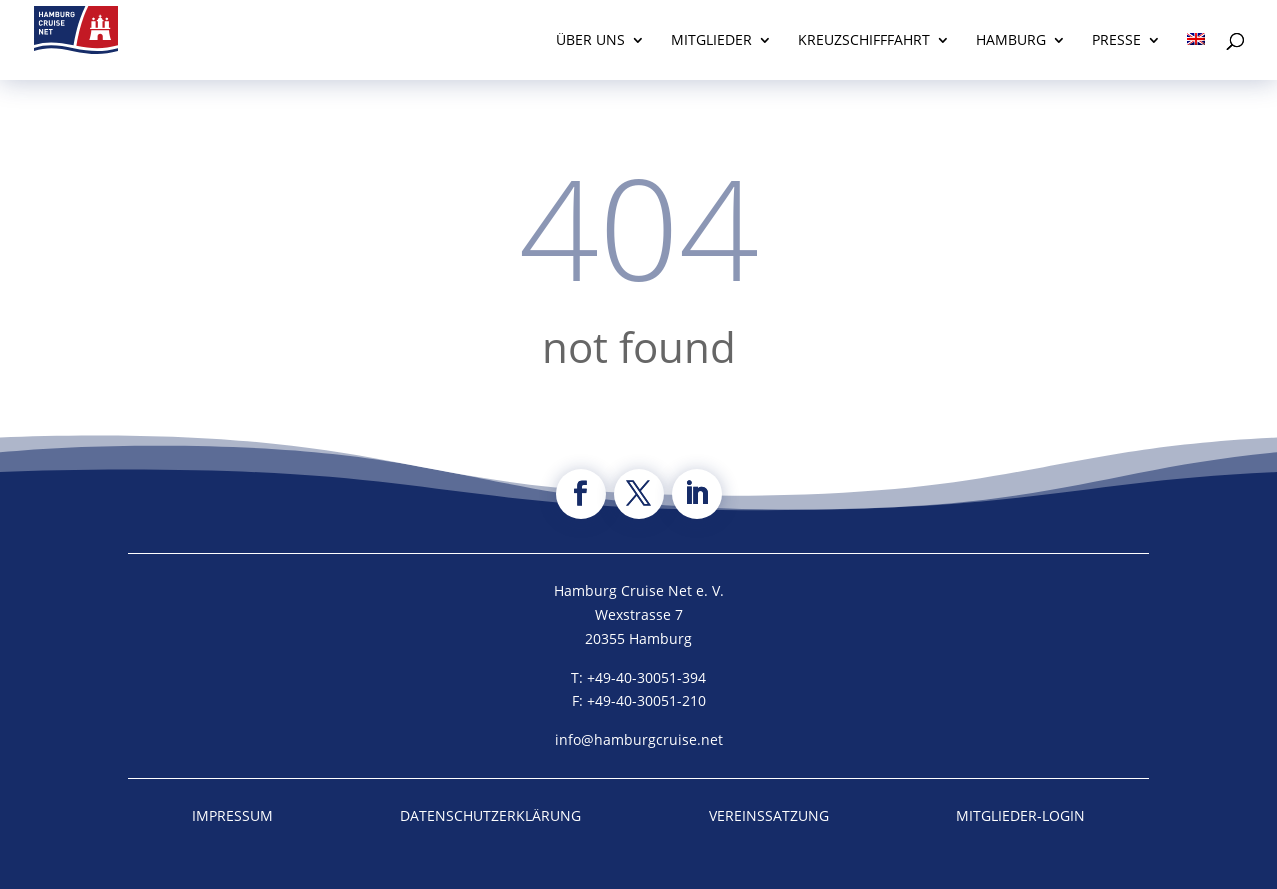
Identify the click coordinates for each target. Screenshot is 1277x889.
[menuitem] (1196, 56)
